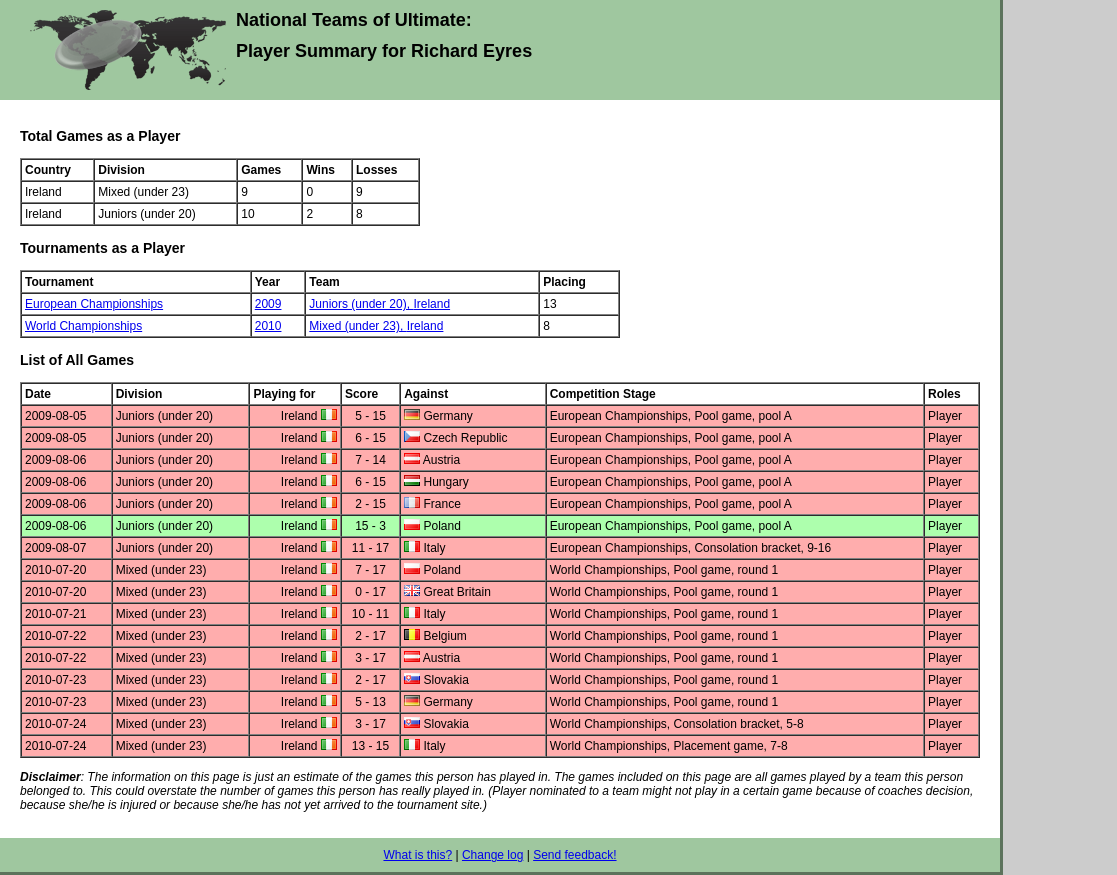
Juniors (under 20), (361, 304)
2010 (268, 326)
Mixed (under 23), (357, 326)
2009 (268, 304)
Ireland (431, 304)
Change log (492, 855)
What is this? (417, 855)
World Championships (83, 326)
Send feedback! (574, 855)
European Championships (94, 304)
